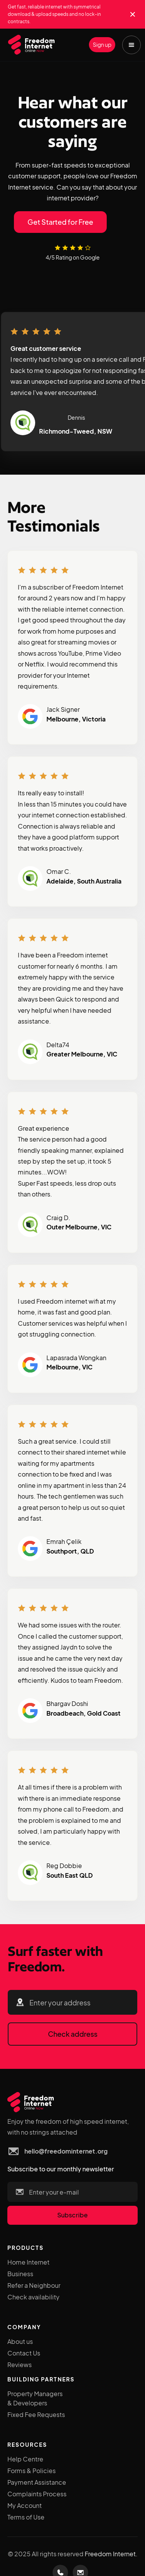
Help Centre (25, 2459)
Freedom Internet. (111, 2554)
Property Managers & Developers (35, 2398)
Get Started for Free (60, 221)
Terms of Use (25, 2517)
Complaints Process (37, 2494)
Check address (72, 2033)
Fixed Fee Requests (36, 2414)
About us (20, 2341)
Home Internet (28, 2262)
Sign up (102, 44)
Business (20, 2274)
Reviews (19, 2365)
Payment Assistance (36, 2482)
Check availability (33, 2297)
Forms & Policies (31, 2471)
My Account (24, 2505)
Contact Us (23, 2353)
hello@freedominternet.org (65, 2151)
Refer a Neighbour (33, 2285)
